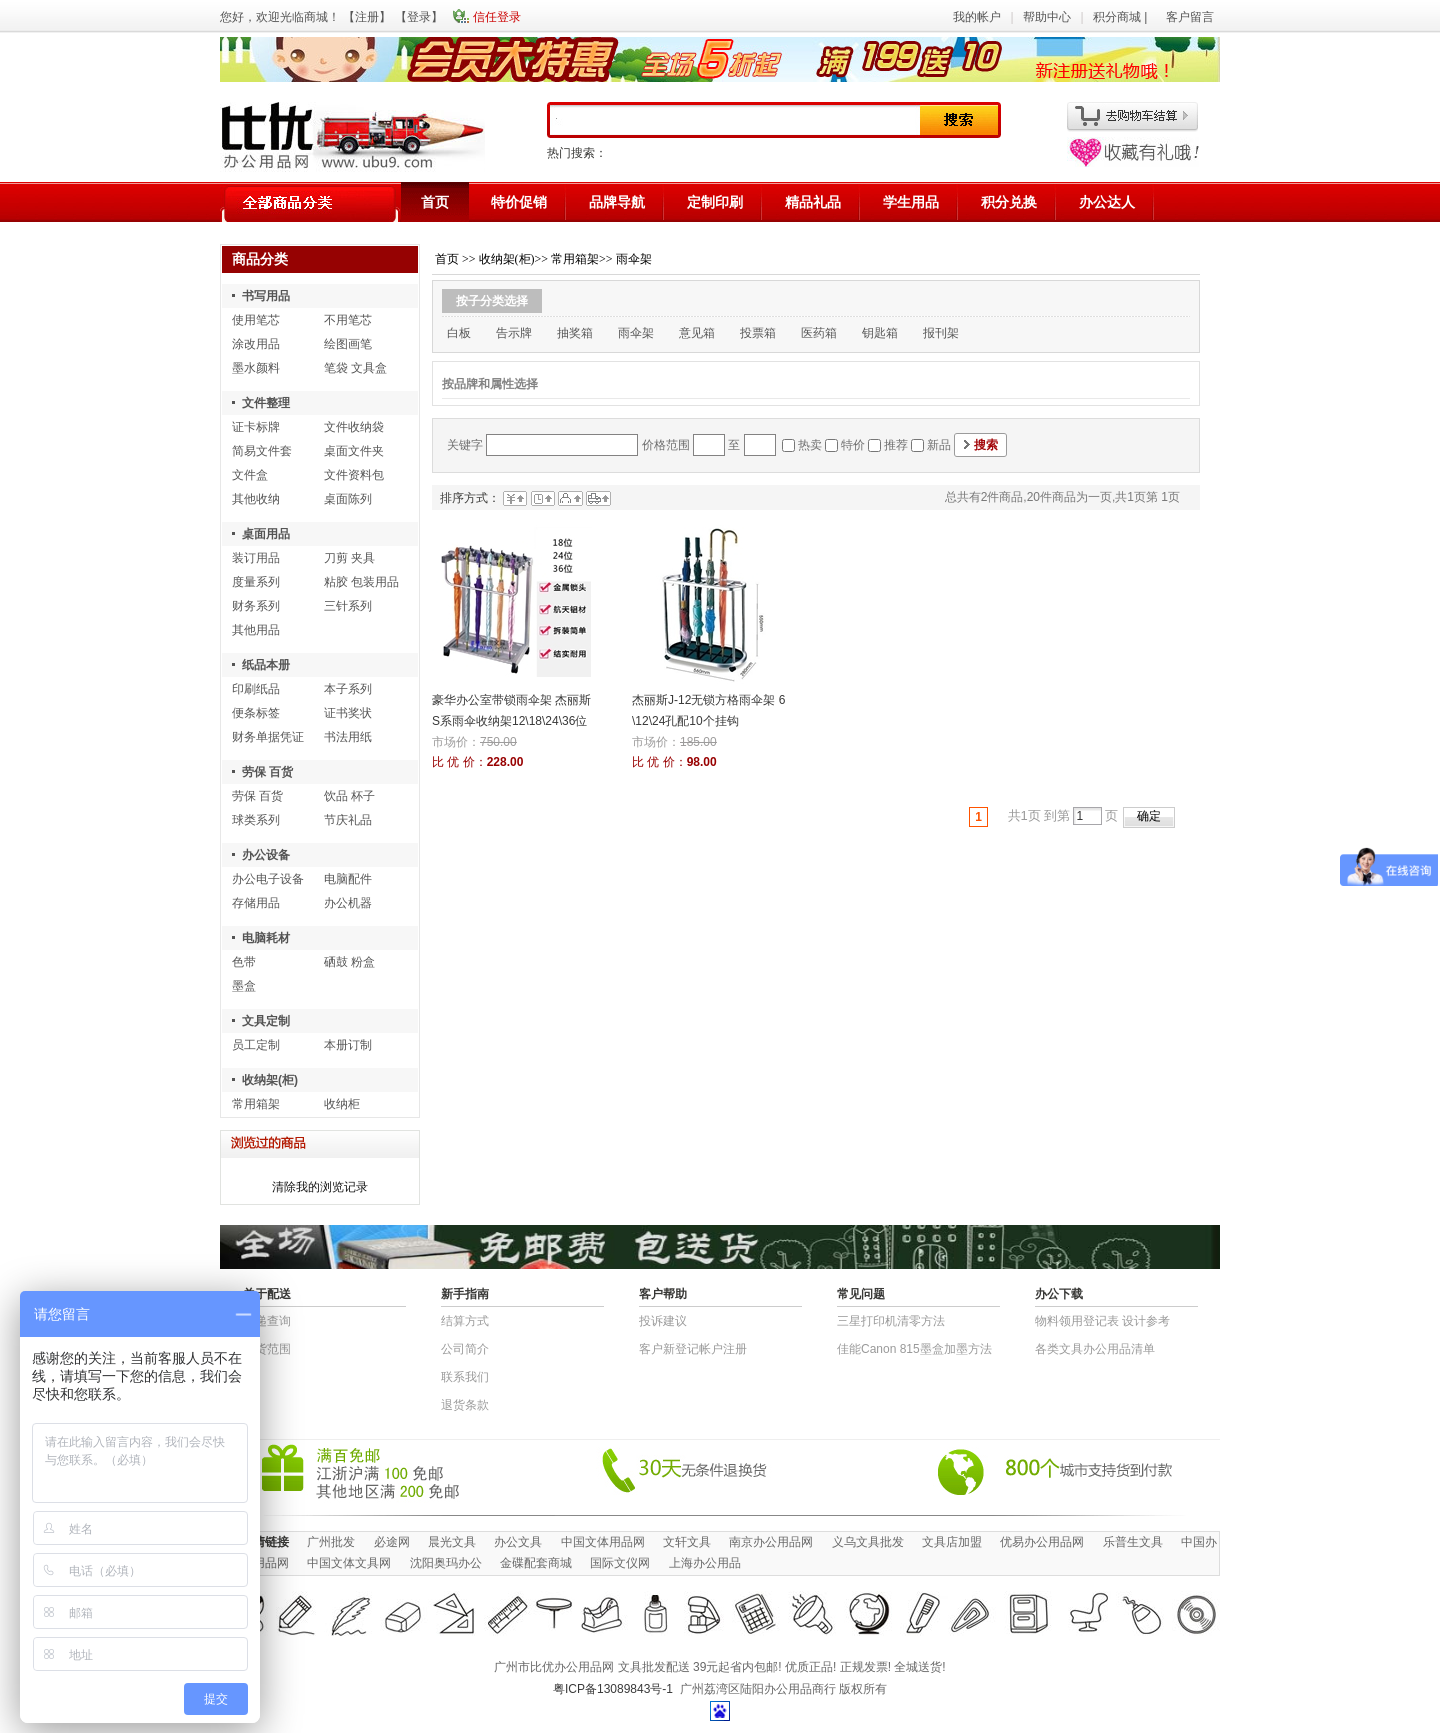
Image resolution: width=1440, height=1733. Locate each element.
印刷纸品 (256, 689)
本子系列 (348, 689)
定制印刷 (715, 202)
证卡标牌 (256, 427)
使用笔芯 (256, 320)
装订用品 (256, 558)
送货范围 (267, 1349)
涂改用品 (256, 344)
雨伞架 (634, 259)
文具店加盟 (952, 1542)
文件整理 (266, 403)
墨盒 (244, 986)
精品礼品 (813, 202)
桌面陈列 (348, 499)
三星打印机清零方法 (891, 1321)
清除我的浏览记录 (320, 1187)
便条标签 (256, 713)
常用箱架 (256, 1104)
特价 (853, 445)
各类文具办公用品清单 (1095, 1349)
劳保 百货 (267, 772)
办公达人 (1107, 202)
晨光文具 (452, 1542)
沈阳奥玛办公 (446, 1563)
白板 (459, 333)
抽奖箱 (575, 333)
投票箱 (758, 333)
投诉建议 (663, 1321)
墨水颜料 (256, 368)
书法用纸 (348, 737)
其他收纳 (256, 499)
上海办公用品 (705, 1563)
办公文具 (518, 1542)
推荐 (896, 445)
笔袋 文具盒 (355, 368)
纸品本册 (266, 665)
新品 (939, 445)
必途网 (392, 1542)
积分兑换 (1009, 202)
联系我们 (465, 1377)
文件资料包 (354, 475)
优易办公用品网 (1042, 1542)
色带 (244, 962)
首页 (435, 202)
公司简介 (465, 1349)
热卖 (810, 445)
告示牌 (514, 333)
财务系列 (256, 606)
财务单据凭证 (268, 737)
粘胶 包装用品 (361, 582)
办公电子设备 (268, 879)
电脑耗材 (266, 938)
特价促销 (519, 202)
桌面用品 (266, 534)
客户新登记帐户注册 (693, 1349)
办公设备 (266, 855)
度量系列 (256, 582)
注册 (367, 17)
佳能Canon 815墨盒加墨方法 (914, 1349)
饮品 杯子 (349, 796)
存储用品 (256, 903)
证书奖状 (348, 713)
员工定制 (256, 1045)
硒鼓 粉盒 (349, 962)
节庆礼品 (348, 820)
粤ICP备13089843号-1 (613, 1689)
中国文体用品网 (603, 1542)
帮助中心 (1047, 17)
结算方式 (465, 1321)
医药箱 (819, 333)
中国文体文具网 (349, 1563)
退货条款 (465, 1405)
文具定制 (266, 1021)
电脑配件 (348, 879)
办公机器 (348, 903)
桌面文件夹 (354, 451)
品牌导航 (617, 202)
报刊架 (941, 333)
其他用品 (256, 630)
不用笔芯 (348, 320)
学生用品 (911, 202)
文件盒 (250, 475)
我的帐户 (977, 17)
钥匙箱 (880, 333)
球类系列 (256, 820)
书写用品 (266, 296)
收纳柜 (342, 1104)
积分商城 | (1122, 17)
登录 (419, 17)
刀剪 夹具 (349, 558)
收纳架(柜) (270, 1080)
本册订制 (348, 1045)
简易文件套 (262, 451)
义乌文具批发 (868, 1542)
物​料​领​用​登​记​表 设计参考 (1102, 1321)
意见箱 (697, 333)
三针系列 (348, 606)
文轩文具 (687, 1542)
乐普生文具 (1133, 1542)
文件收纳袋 (354, 427)
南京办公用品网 (771, 1542)
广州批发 (331, 1542)
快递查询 (267, 1321)
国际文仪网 (620, 1563)
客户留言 (1190, 17)
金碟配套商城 (536, 1563)
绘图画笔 (348, 344)
